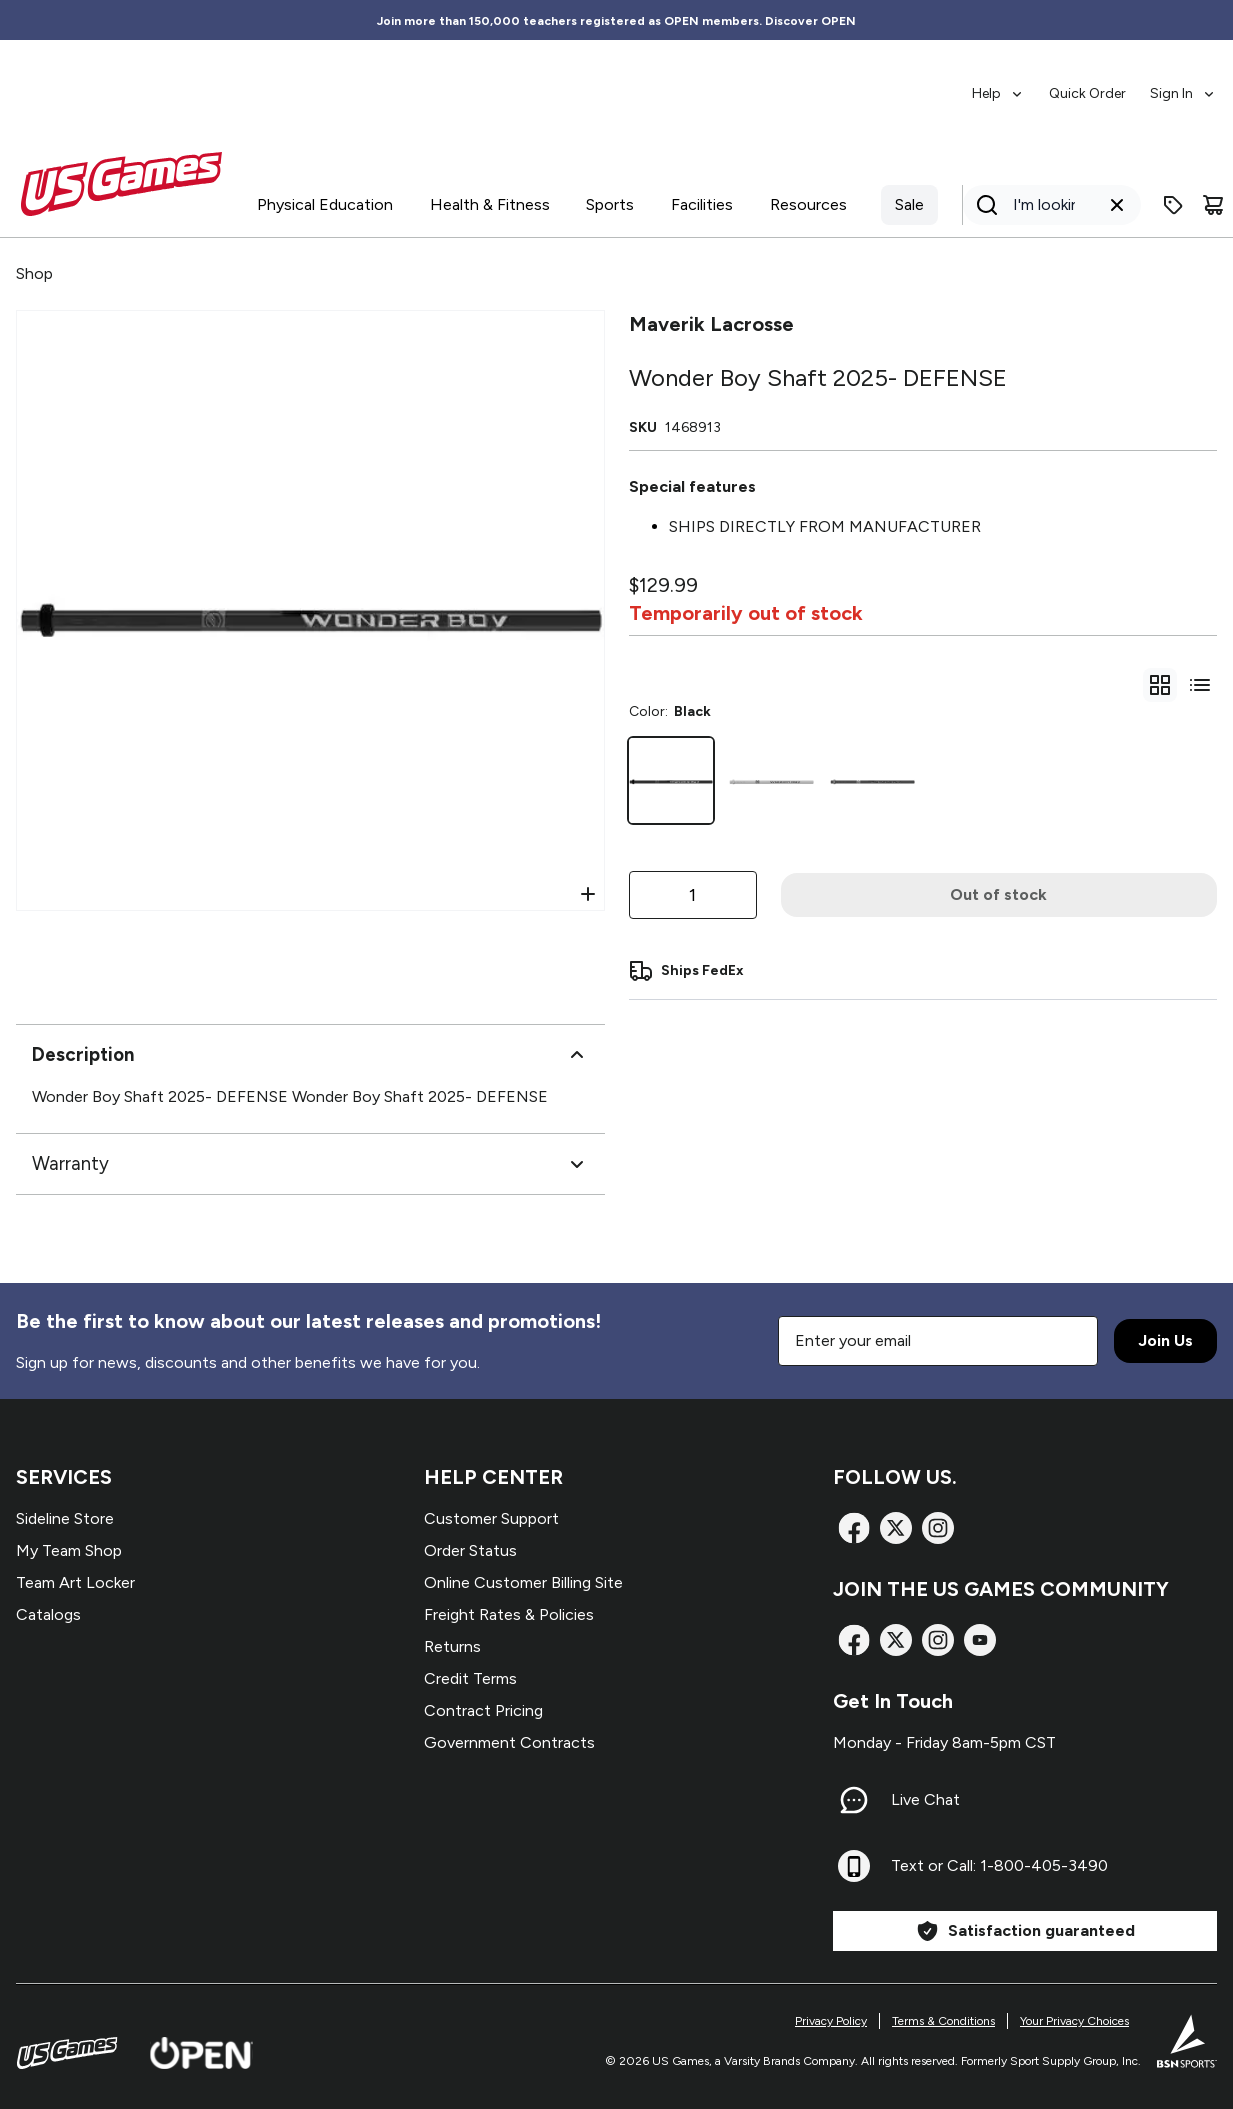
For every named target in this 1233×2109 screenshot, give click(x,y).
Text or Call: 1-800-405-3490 (999, 1865)
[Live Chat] (854, 1800)
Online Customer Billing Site (523, 1582)
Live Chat (925, 1799)
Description (310, 1055)
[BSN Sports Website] (1187, 2041)
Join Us (1165, 1340)
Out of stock (998, 894)
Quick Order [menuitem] (1087, 93)
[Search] (1046, 205)
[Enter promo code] (1173, 205)
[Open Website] (201, 2053)
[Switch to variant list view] (1200, 685)
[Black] (671, 780)
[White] (771, 780)
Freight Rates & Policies (509, 1614)
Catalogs (48, 1614)
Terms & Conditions (943, 2021)
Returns (452, 1646)
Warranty (310, 1164)
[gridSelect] (1160, 685)
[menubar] (1094, 84)
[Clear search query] (1117, 205)
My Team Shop (69, 1550)
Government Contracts (509, 1742)
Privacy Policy (831, 2021)
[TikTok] (980, 1640)
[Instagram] (938, 1528)
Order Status (470, 1550)
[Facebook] (854, 1528)
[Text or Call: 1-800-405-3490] (854, 1866)
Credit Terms (470, 1678)
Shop (34, 273)
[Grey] (872, 780)
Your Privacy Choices (1074, 2021)
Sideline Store (65, 1518)
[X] (896, 1528)
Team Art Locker (75, 1582)
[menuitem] (998, 84)
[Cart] (1213, 205)
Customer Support (491, 1518)
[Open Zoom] (588, 894)
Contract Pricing (483, 1710)
